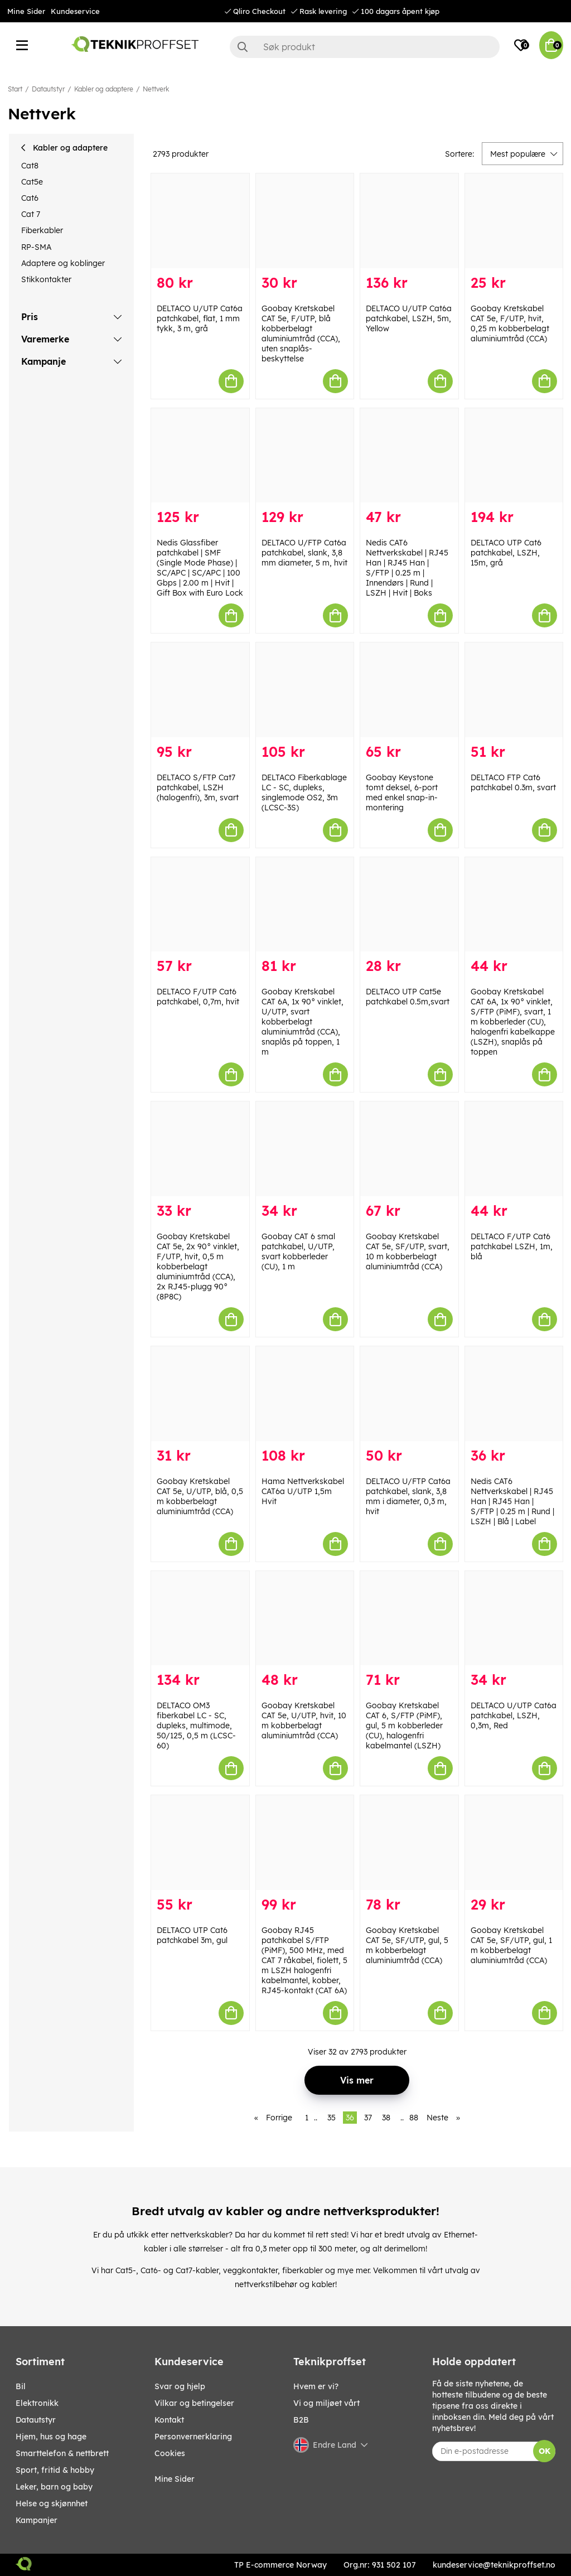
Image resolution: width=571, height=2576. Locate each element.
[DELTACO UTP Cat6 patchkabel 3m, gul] (200, 1842)
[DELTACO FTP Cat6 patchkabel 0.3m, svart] (514, 689)
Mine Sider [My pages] (174, 2479)
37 (368, 2118)
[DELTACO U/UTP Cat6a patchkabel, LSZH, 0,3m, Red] (514, 1618)
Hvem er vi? (315, 2386)
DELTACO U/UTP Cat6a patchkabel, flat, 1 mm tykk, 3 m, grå (200, 318)
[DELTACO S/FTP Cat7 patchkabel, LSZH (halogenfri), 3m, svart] (200, 689)
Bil (21, 2386)
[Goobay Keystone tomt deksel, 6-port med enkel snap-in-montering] (409, 689)
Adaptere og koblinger (63, 263)
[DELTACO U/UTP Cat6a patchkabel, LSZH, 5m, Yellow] (409, 220)
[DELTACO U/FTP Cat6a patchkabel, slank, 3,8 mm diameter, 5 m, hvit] (305, 455)
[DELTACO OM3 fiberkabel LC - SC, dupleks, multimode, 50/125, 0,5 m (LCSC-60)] (200, 1618)
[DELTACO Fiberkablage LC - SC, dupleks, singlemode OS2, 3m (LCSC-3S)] (305, 689)
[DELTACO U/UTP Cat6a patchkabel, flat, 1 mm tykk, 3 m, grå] (200, 220)
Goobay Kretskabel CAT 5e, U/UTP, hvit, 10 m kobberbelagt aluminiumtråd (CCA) (304, 1720)
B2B (301, 2420)
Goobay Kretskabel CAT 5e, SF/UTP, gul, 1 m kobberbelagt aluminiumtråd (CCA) (511, 1945)
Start (15, 89)
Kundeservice (75, 11)
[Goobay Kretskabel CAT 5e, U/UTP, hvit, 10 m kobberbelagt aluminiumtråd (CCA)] (305, 1618)
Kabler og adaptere (103, 89)
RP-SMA (36, 247)
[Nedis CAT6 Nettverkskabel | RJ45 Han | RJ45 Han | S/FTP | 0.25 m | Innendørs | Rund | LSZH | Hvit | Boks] (409, 455)
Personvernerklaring (193, 2437)
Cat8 (29, 166)
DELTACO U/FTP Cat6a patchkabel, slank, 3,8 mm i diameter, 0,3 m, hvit (408, 1496)
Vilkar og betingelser (194, 2403)
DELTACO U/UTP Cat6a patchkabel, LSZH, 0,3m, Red (514, 1715)
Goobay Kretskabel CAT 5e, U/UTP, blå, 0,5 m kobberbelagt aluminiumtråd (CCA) (200, 1496)
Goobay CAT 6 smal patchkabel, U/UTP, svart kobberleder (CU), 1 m (298, 1251)
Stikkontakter (46, 279)
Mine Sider (26, 11)
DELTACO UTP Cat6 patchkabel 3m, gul (192, 1935)
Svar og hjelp (179, 2386)
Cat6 (29, 198)
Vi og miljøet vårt (326, 2403)
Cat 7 (30, 214)
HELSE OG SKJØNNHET (52, 2503)
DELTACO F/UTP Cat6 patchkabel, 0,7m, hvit (198, 997)
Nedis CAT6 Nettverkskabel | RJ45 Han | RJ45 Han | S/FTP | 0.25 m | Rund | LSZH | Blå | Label (512, 1501)
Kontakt (169, 2420)
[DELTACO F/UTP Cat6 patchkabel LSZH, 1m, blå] (514, 1148)
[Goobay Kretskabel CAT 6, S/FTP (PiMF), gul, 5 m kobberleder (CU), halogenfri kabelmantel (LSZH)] (409, 1618)
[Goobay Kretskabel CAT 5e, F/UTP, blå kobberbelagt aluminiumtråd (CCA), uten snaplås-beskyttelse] (305, 220)
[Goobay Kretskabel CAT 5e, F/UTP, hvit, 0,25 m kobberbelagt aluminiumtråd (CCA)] (514, 220)
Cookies (169, 2453)
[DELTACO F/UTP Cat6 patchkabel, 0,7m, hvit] (200, 904)
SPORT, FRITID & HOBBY (55, 2470)
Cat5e (32, 182)
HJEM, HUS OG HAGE (51, 2437)
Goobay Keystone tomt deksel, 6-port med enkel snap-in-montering (402, 792)
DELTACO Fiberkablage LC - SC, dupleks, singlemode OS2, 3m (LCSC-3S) (304, 792)
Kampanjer (36, 2520)
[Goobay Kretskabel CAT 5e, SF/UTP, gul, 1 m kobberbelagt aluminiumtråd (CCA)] (514, 1842)
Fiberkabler (42, 230)
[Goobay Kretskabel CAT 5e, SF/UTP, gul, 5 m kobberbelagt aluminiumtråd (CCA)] (409, 1842)
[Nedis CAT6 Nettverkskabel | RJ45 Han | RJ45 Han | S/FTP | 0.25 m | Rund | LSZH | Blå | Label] (514, 1393)
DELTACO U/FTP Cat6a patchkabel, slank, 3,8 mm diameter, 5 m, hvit (304, 553)
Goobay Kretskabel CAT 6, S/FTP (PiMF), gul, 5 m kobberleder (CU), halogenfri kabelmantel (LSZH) (404, 1725)
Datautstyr (48, 89)
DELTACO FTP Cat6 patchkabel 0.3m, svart (513, 782)
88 (413, 2118)
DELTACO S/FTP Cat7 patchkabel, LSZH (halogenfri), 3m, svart (198, 787)
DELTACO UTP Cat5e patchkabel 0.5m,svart (407, 997)
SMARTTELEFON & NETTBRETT (62, 2453)
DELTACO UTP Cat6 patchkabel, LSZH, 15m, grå (506, 553)
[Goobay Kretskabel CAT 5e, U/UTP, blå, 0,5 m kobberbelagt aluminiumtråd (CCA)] (200, 1393)
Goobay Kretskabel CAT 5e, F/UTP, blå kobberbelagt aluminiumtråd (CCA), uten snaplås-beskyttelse (301, 333)
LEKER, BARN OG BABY (54, 2487)
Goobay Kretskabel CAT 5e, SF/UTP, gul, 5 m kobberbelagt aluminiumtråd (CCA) (407, 1945)
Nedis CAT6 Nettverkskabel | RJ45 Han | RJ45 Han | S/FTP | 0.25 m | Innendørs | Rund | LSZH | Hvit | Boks (407, 568)
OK (544, 2451)
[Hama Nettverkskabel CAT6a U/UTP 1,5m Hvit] (305, 1393)
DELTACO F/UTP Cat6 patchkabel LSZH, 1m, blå (512, 1246)
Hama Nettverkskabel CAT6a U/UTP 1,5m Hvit (303, 1491)
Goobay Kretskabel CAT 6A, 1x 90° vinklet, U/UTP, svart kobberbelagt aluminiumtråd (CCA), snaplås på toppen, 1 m (302, 1022)
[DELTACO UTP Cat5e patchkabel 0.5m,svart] (409, 904)
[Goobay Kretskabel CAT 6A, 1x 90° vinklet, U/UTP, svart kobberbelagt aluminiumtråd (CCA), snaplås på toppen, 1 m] (305, 904)
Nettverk (156, 89)
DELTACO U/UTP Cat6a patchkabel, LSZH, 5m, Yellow (409, 318)
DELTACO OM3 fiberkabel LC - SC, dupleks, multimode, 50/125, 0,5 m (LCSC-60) (196, 1725)
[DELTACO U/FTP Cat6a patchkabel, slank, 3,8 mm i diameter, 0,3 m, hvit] (409, 1393)
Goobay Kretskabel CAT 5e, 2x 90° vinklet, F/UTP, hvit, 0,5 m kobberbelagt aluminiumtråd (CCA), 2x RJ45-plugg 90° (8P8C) (198, 1266)
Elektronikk (37, 2403)
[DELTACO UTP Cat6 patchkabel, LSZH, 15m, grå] (514, 455)
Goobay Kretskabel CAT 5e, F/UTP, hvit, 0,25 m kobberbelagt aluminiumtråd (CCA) (510, 323)
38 (386, 2118)
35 (331, 2118)
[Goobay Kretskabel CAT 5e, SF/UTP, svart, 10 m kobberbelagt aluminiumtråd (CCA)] (409, 1148)
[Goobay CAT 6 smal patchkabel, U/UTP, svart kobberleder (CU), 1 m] (305, 1148)
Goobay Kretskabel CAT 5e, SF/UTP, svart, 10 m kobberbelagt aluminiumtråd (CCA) (407, 1251)
